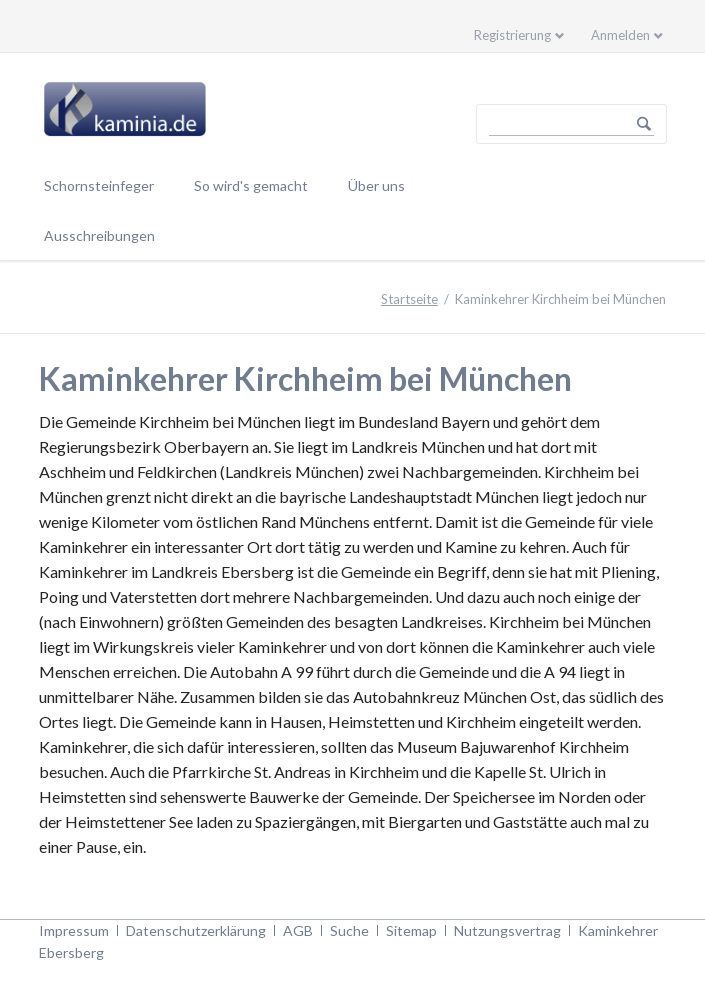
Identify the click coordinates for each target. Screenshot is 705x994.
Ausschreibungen (99, 235)
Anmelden (620, 35)
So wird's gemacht (251, 185)
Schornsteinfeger (99, 185)
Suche (349, 930)
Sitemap (411, 930)
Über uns (376, 185)
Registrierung (512, 35)
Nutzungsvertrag (507, 930)
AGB (298, 930)
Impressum (74, 930)
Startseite (409, 299)
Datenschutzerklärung (196, 930)
